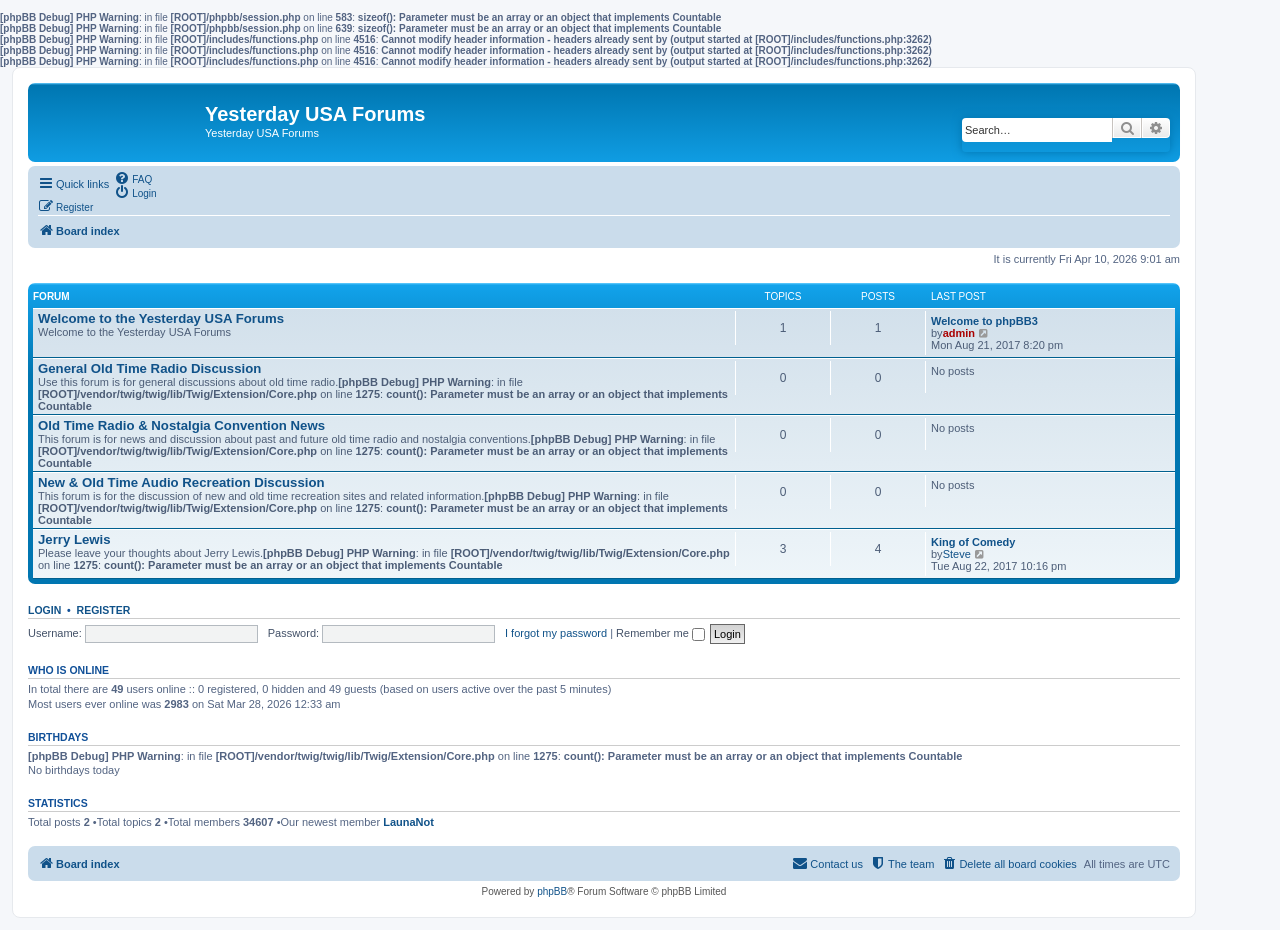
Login (44, 610)
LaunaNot (408, 822)
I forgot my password (556, 633)
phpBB (552, 891)
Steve (957, 554)
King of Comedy (973, 542)
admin (959, 333)
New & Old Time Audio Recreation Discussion (181, 482)
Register (104, 610)
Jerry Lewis (74, 539)
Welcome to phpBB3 (984, 321)
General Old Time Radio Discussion (149, 368)
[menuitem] (133, 178)
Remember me (660, 633)
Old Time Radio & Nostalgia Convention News (181, 425)
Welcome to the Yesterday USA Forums (161, 318)
